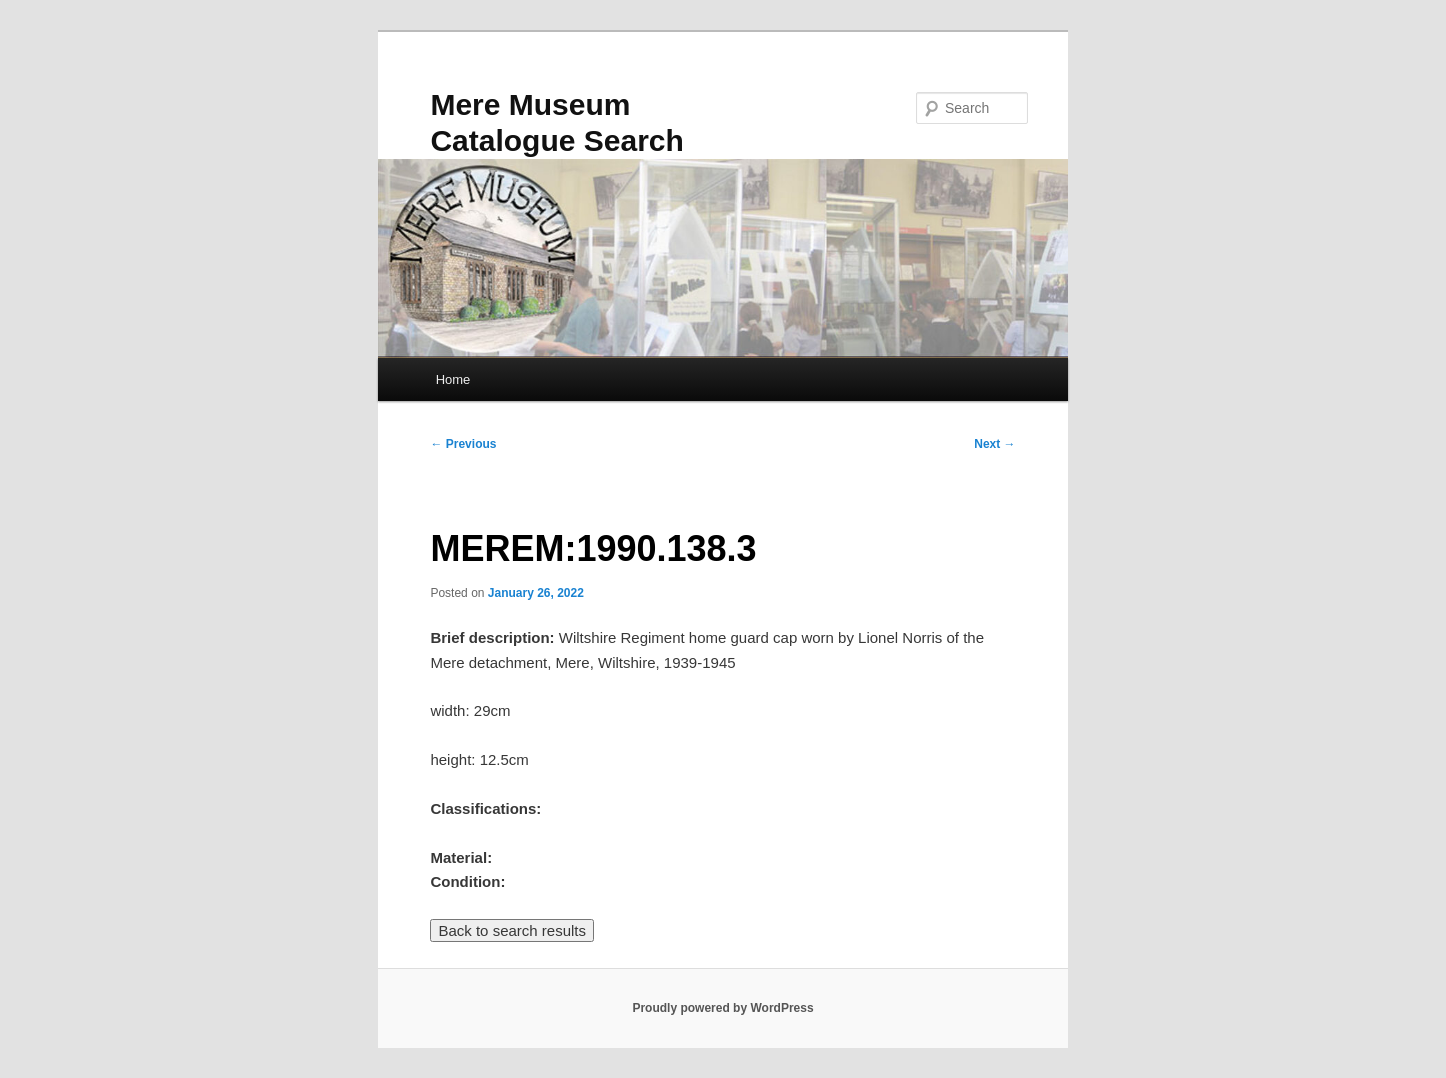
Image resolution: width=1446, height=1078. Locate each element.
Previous (463, 444)
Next (994, 444)
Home (453, 379)
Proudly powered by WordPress (722, 1008)
